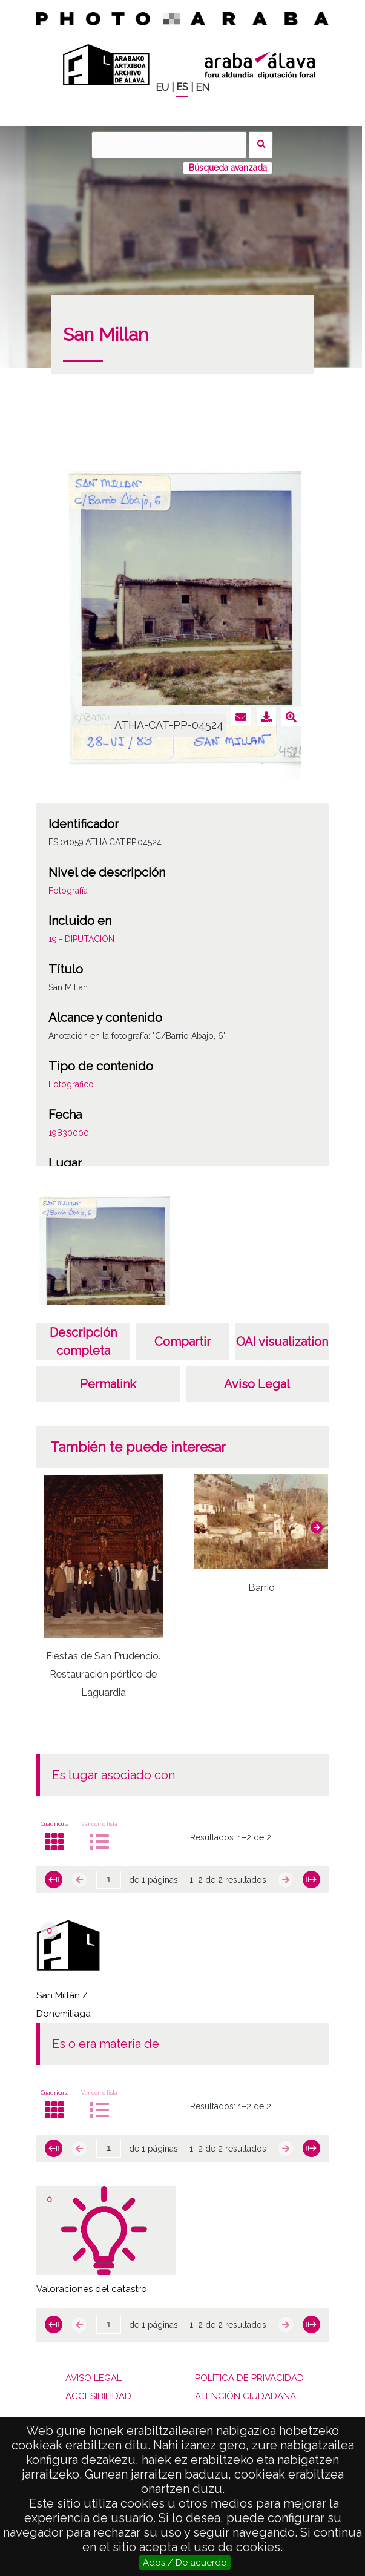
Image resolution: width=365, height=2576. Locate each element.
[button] (317, 1527)
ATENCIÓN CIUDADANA (245, 2396)
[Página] (108, 1880)
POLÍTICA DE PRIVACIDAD (249, 2378)
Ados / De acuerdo (185, 2562)
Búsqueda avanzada (228, 168)
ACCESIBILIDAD (98, 2396)
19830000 (68, 1133)
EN (202, 87)
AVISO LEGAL (93, 2378)
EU (162, 87)
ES (182, 87)
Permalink (108, 1384)
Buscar (261, 145)
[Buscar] (168, 145)
